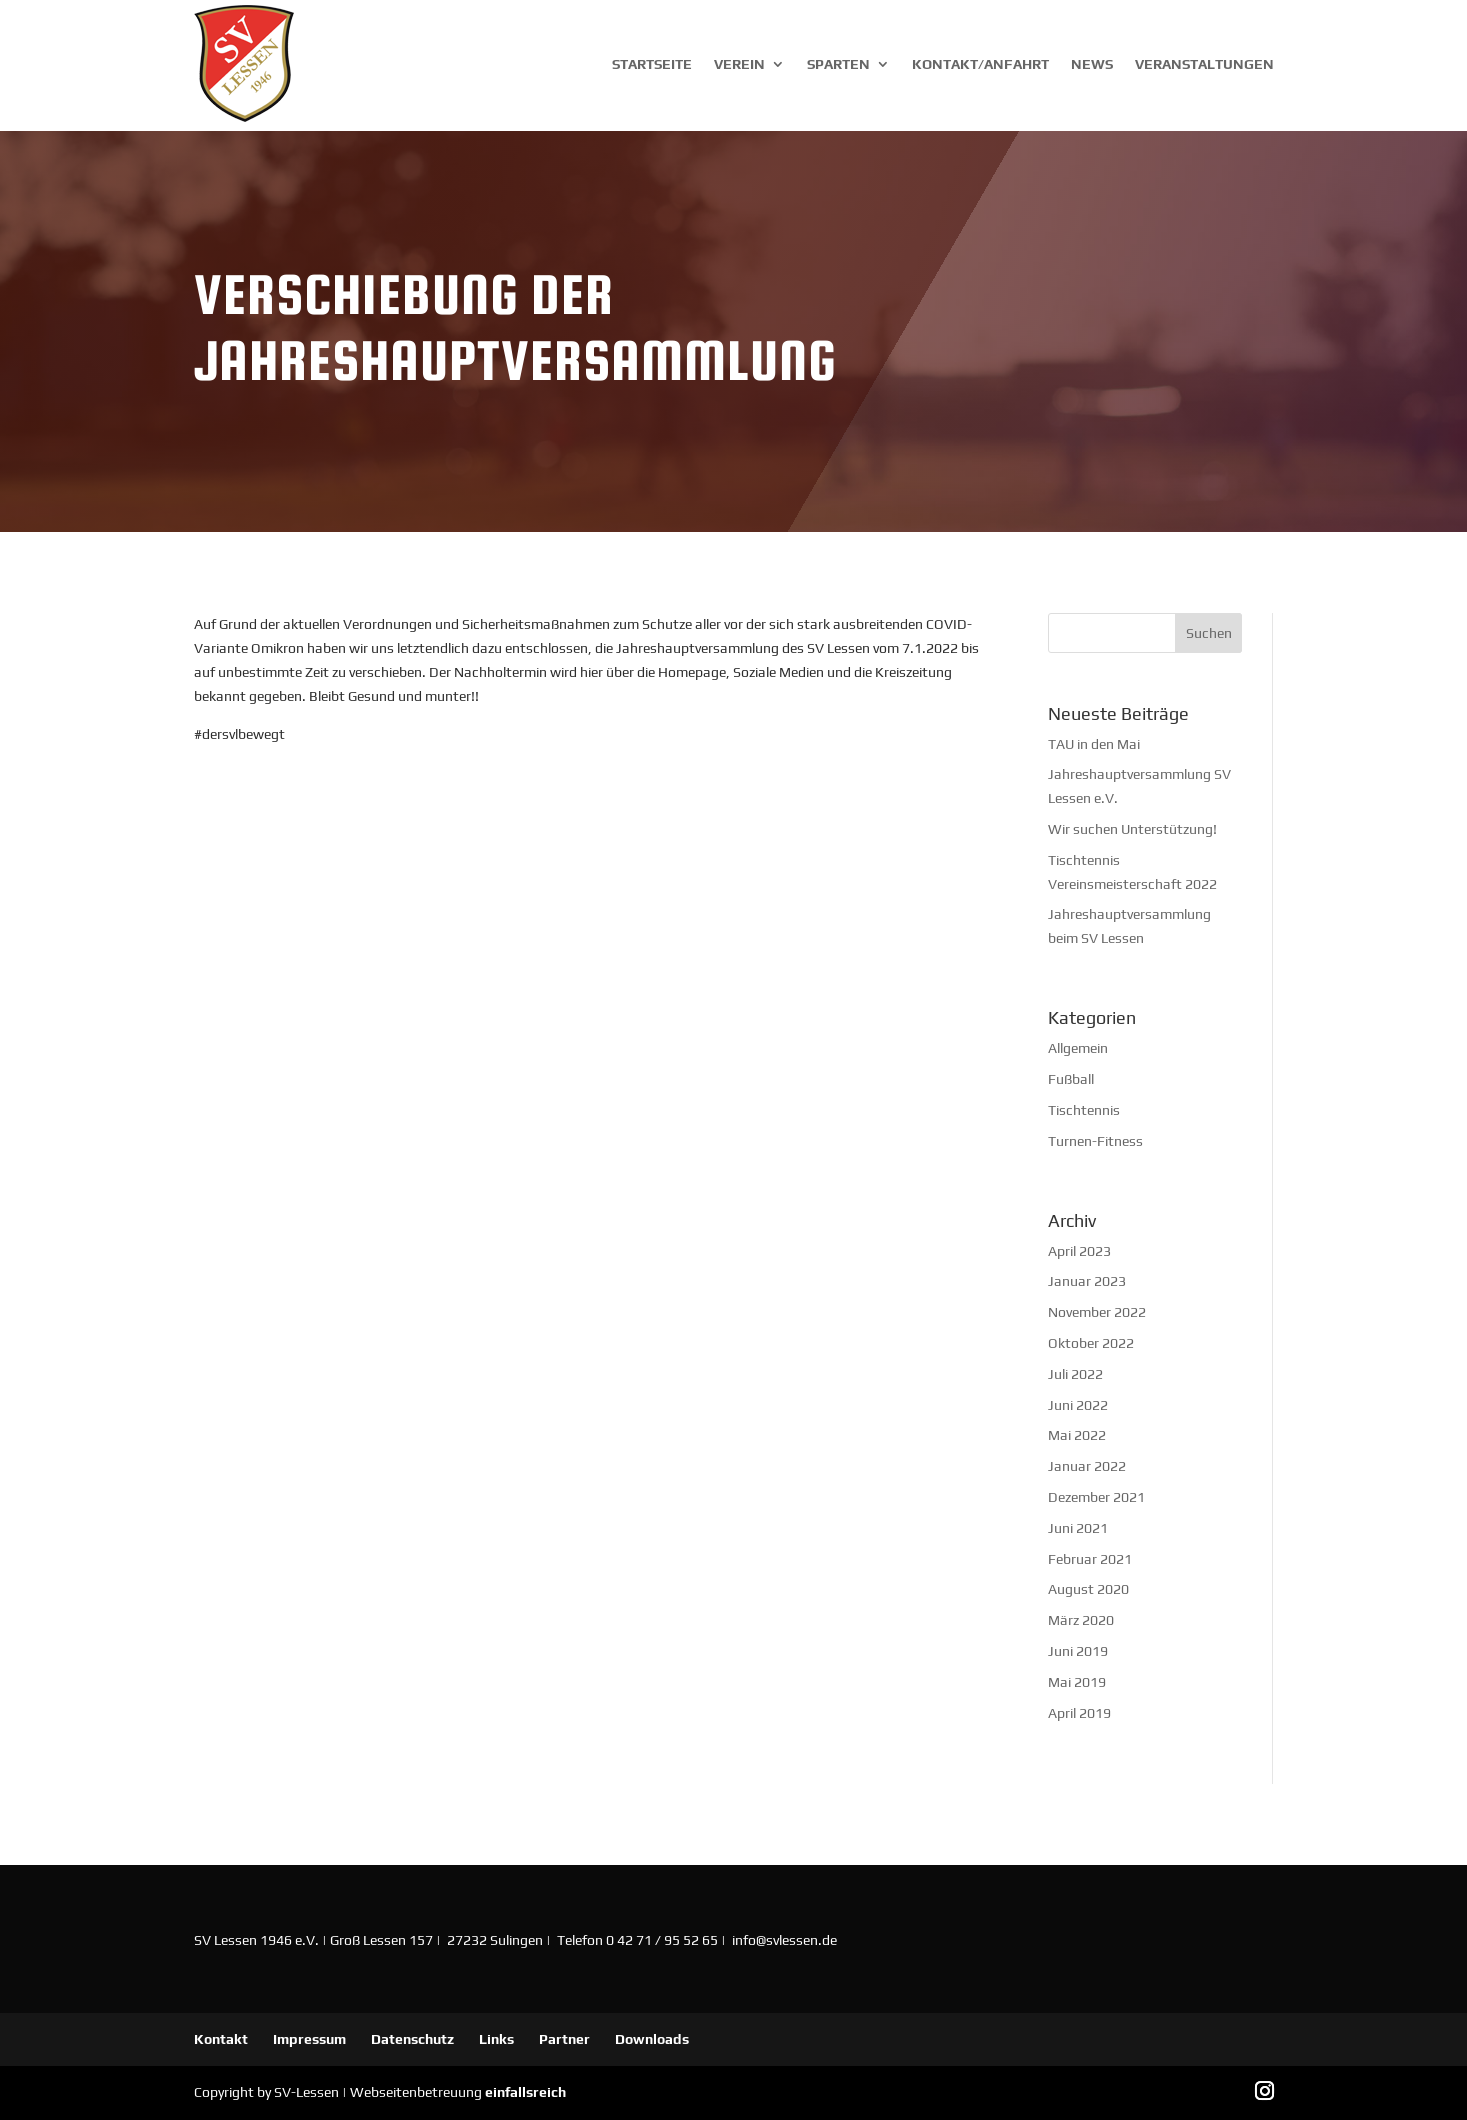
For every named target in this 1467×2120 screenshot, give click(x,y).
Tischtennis (1084, 1110)
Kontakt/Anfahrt (980, 64)
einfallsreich (525, 2092)
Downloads (652, 2039)
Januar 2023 (1087, 1281)
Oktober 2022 (1091, 1343)
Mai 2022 (1077, 1435)
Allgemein (1078, 1048)
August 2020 (1088, 1589)
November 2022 (1097, 1312)
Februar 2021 (1090, 1559)
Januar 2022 (1087, 1466)
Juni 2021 (1078, 1528)
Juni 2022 (1078, 1405)
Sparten (838, 64)
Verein (739, 64)
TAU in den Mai (1094, 744)
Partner (564, 2039)
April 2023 (1079, 1251)
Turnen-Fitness (1095, 1141)
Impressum (309, 2039)
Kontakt (221, 2039)
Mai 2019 (1077, 1682)
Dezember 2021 (1096, 1497)
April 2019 (1079, 1713)
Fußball (1071, 1079)
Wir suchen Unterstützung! (1132, 829)
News (1092, 64)
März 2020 (1081, 1620)
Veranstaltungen (1204, 64)
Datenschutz (412, 2039)
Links (496, 2039)
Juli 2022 (1075, 1374)
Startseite (652, 64)
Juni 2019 (1078, 1651)
